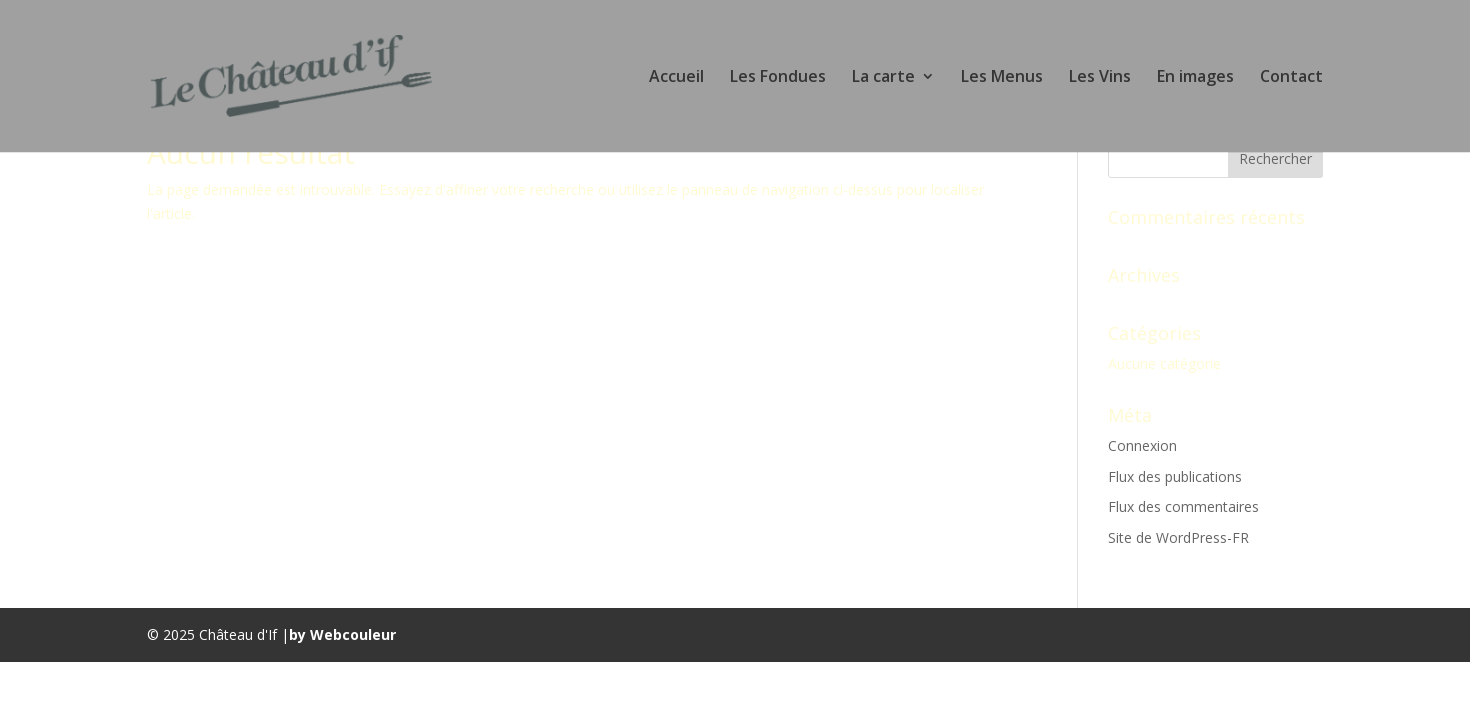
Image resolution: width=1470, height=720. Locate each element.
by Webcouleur (342, 634)
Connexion (1142, 445)
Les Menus (1002, 78)
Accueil (676, 78)
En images (1195, 78)
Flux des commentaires (1183, 506)
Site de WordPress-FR (1178, 537)
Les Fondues (778, 78)
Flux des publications (1175, 476)
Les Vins (1100, 78)
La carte (883, 78)
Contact (1291, 78)
